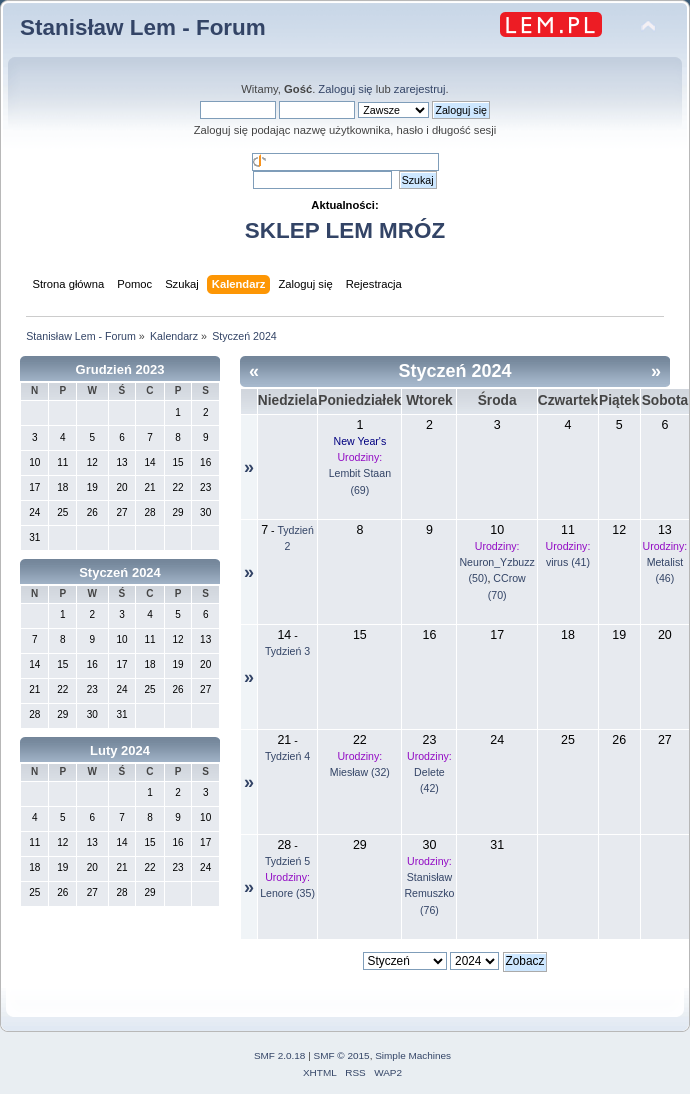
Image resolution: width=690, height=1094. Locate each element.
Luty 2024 (120, 750)
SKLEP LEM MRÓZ (345, 230)
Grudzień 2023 (120, 369)
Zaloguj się (345, 89)
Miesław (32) (360, 772)
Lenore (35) (287, 893)
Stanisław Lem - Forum (143, 27)
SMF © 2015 (342, 1055)
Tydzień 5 (287, 861)
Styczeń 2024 (120, 572)
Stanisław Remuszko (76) (429, 893)
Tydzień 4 (287, 756)
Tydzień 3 (287, 651)
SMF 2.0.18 (280, 1055)
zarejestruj (420, 89)
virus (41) (568, 562)
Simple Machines (413, 1055)
